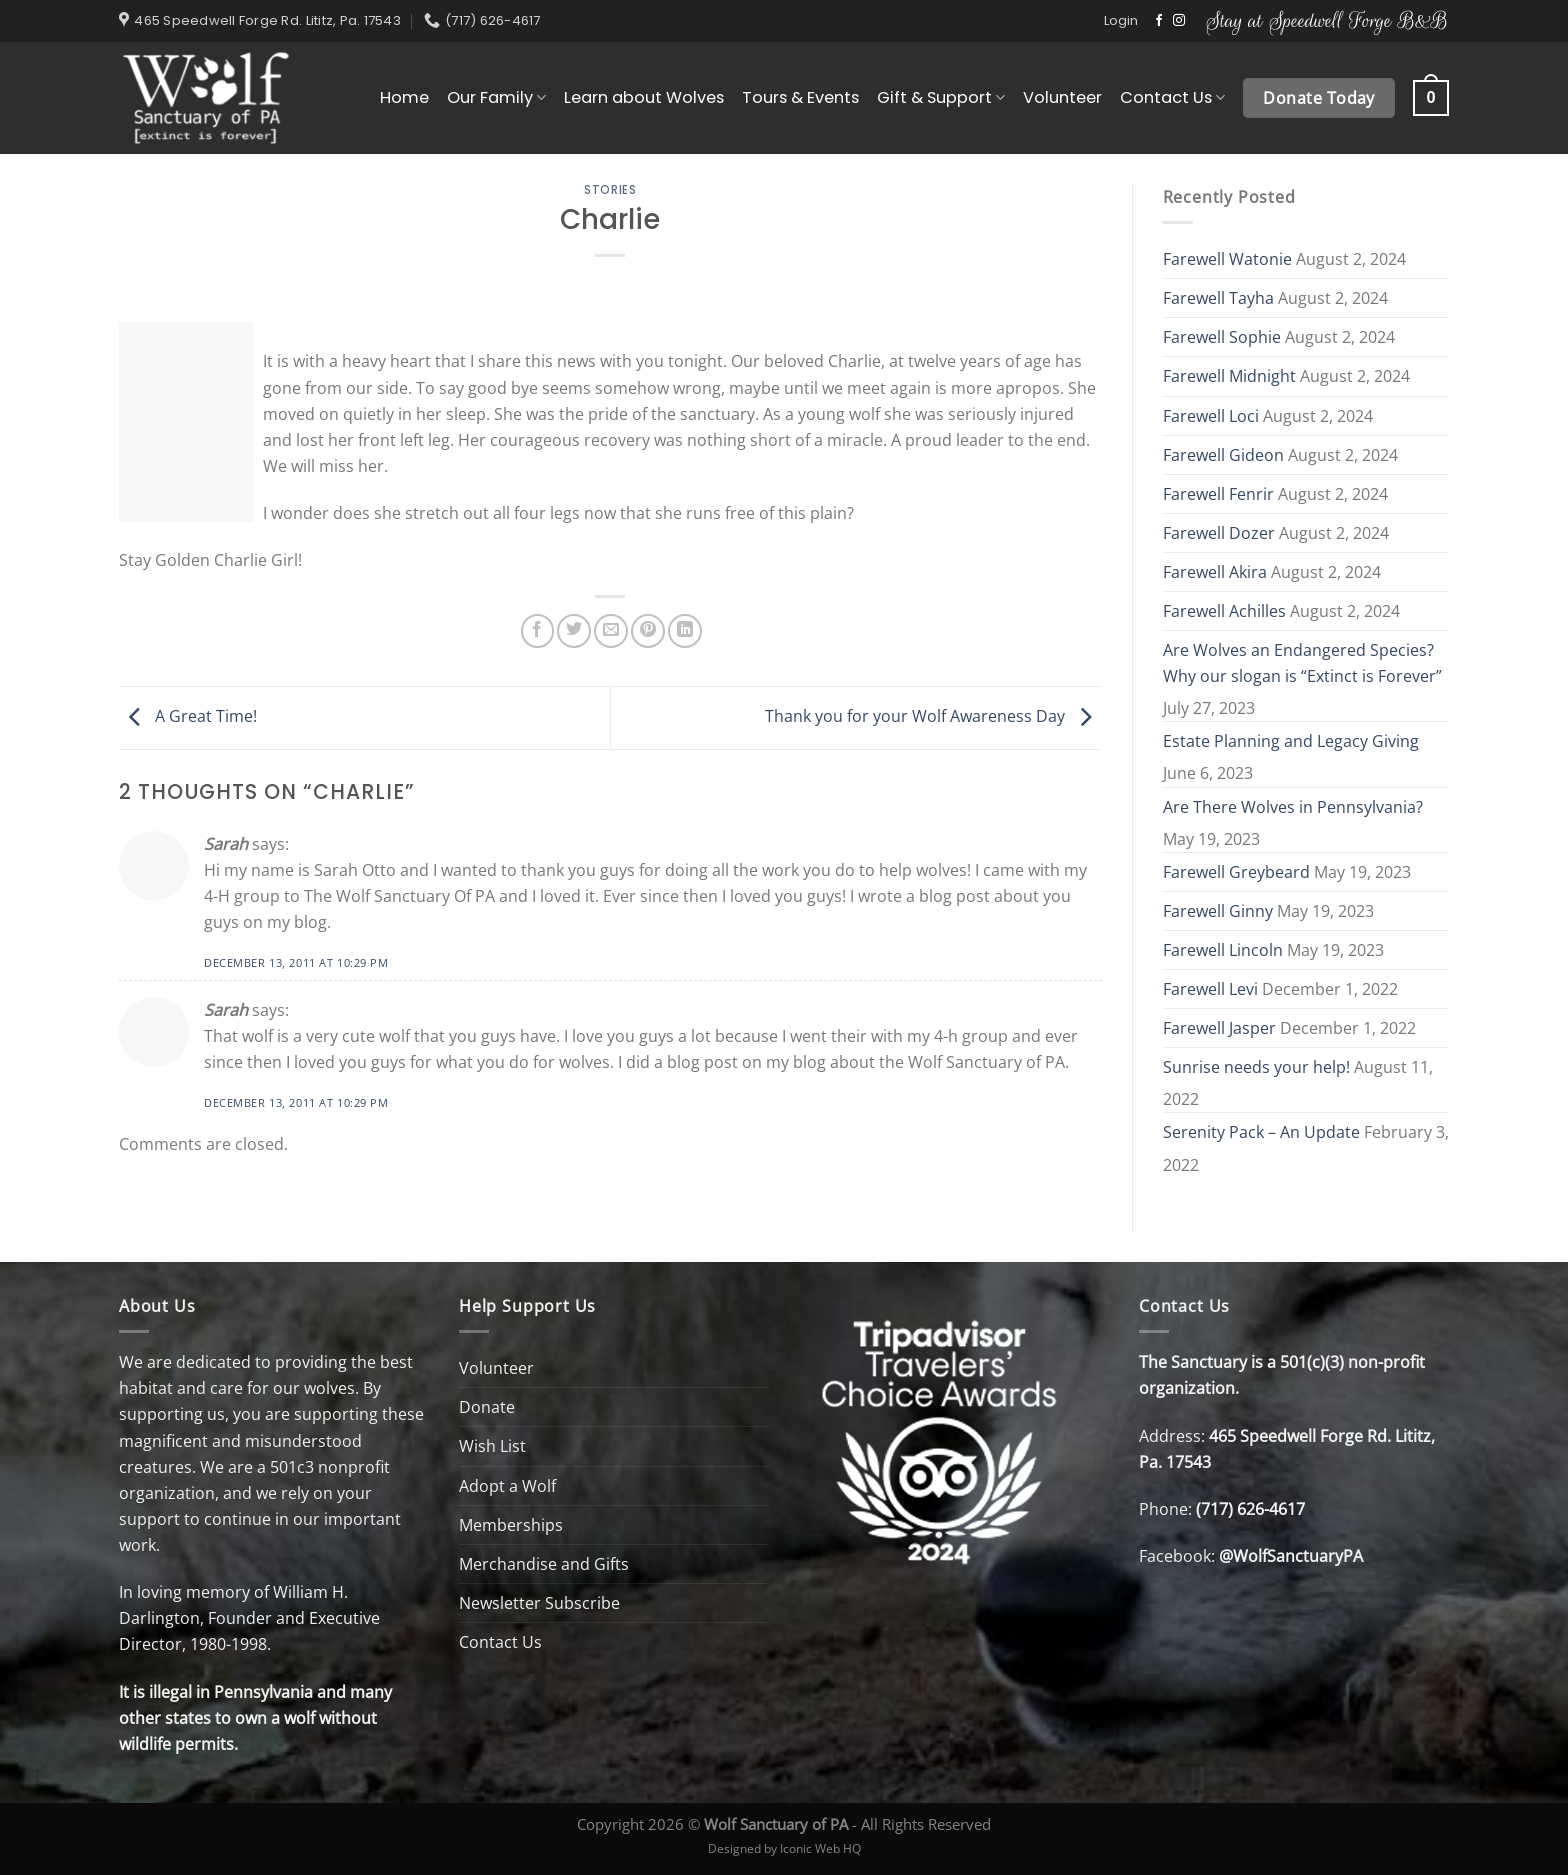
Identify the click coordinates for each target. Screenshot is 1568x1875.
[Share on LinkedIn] (685, 631)
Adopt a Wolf (507, 1486)
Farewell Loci (1211, 416)
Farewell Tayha (1218, 298)
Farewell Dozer (1219, 533)
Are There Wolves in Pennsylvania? (1293, 807)
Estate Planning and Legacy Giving (1291, 741)
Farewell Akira (1215, 572)
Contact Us (1172, 97)
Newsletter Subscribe (539, 1603)
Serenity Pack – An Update (1261, 1132)
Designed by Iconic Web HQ (784, 1848)
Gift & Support (941, 97)
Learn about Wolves (644, 97)
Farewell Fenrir (1218, 494)
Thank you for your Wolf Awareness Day (933, 716)
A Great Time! (188, 716)
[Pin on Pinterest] (648, 631)
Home (404, 97)
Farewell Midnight (1229, 376)
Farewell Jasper (1219, 1028)
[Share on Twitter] (574, 631)
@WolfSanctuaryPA (1291, 1556)
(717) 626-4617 (1250, 1509)
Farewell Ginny (1218, 911)
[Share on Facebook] (538, 631)
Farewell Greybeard (1236, 872)
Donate (487, 1407)
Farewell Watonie (1227, 259)
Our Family (496, 97)
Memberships (511, 1525)
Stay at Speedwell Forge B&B (1327, 20)
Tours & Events (800, 97)
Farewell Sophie (1222, 337)
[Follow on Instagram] (1179, 21)
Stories (610, 190)
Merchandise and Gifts (544, 1564)
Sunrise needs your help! (1256, 1067)
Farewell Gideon (1223, 455)
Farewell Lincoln (1223, 950)
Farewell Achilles (1224, 611)
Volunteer (1062, 97)
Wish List (492, 1446)
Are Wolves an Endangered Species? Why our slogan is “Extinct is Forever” (1302, 663)
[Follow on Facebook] (1159, 21)
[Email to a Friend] (611, 631)
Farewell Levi (1210, 989)
